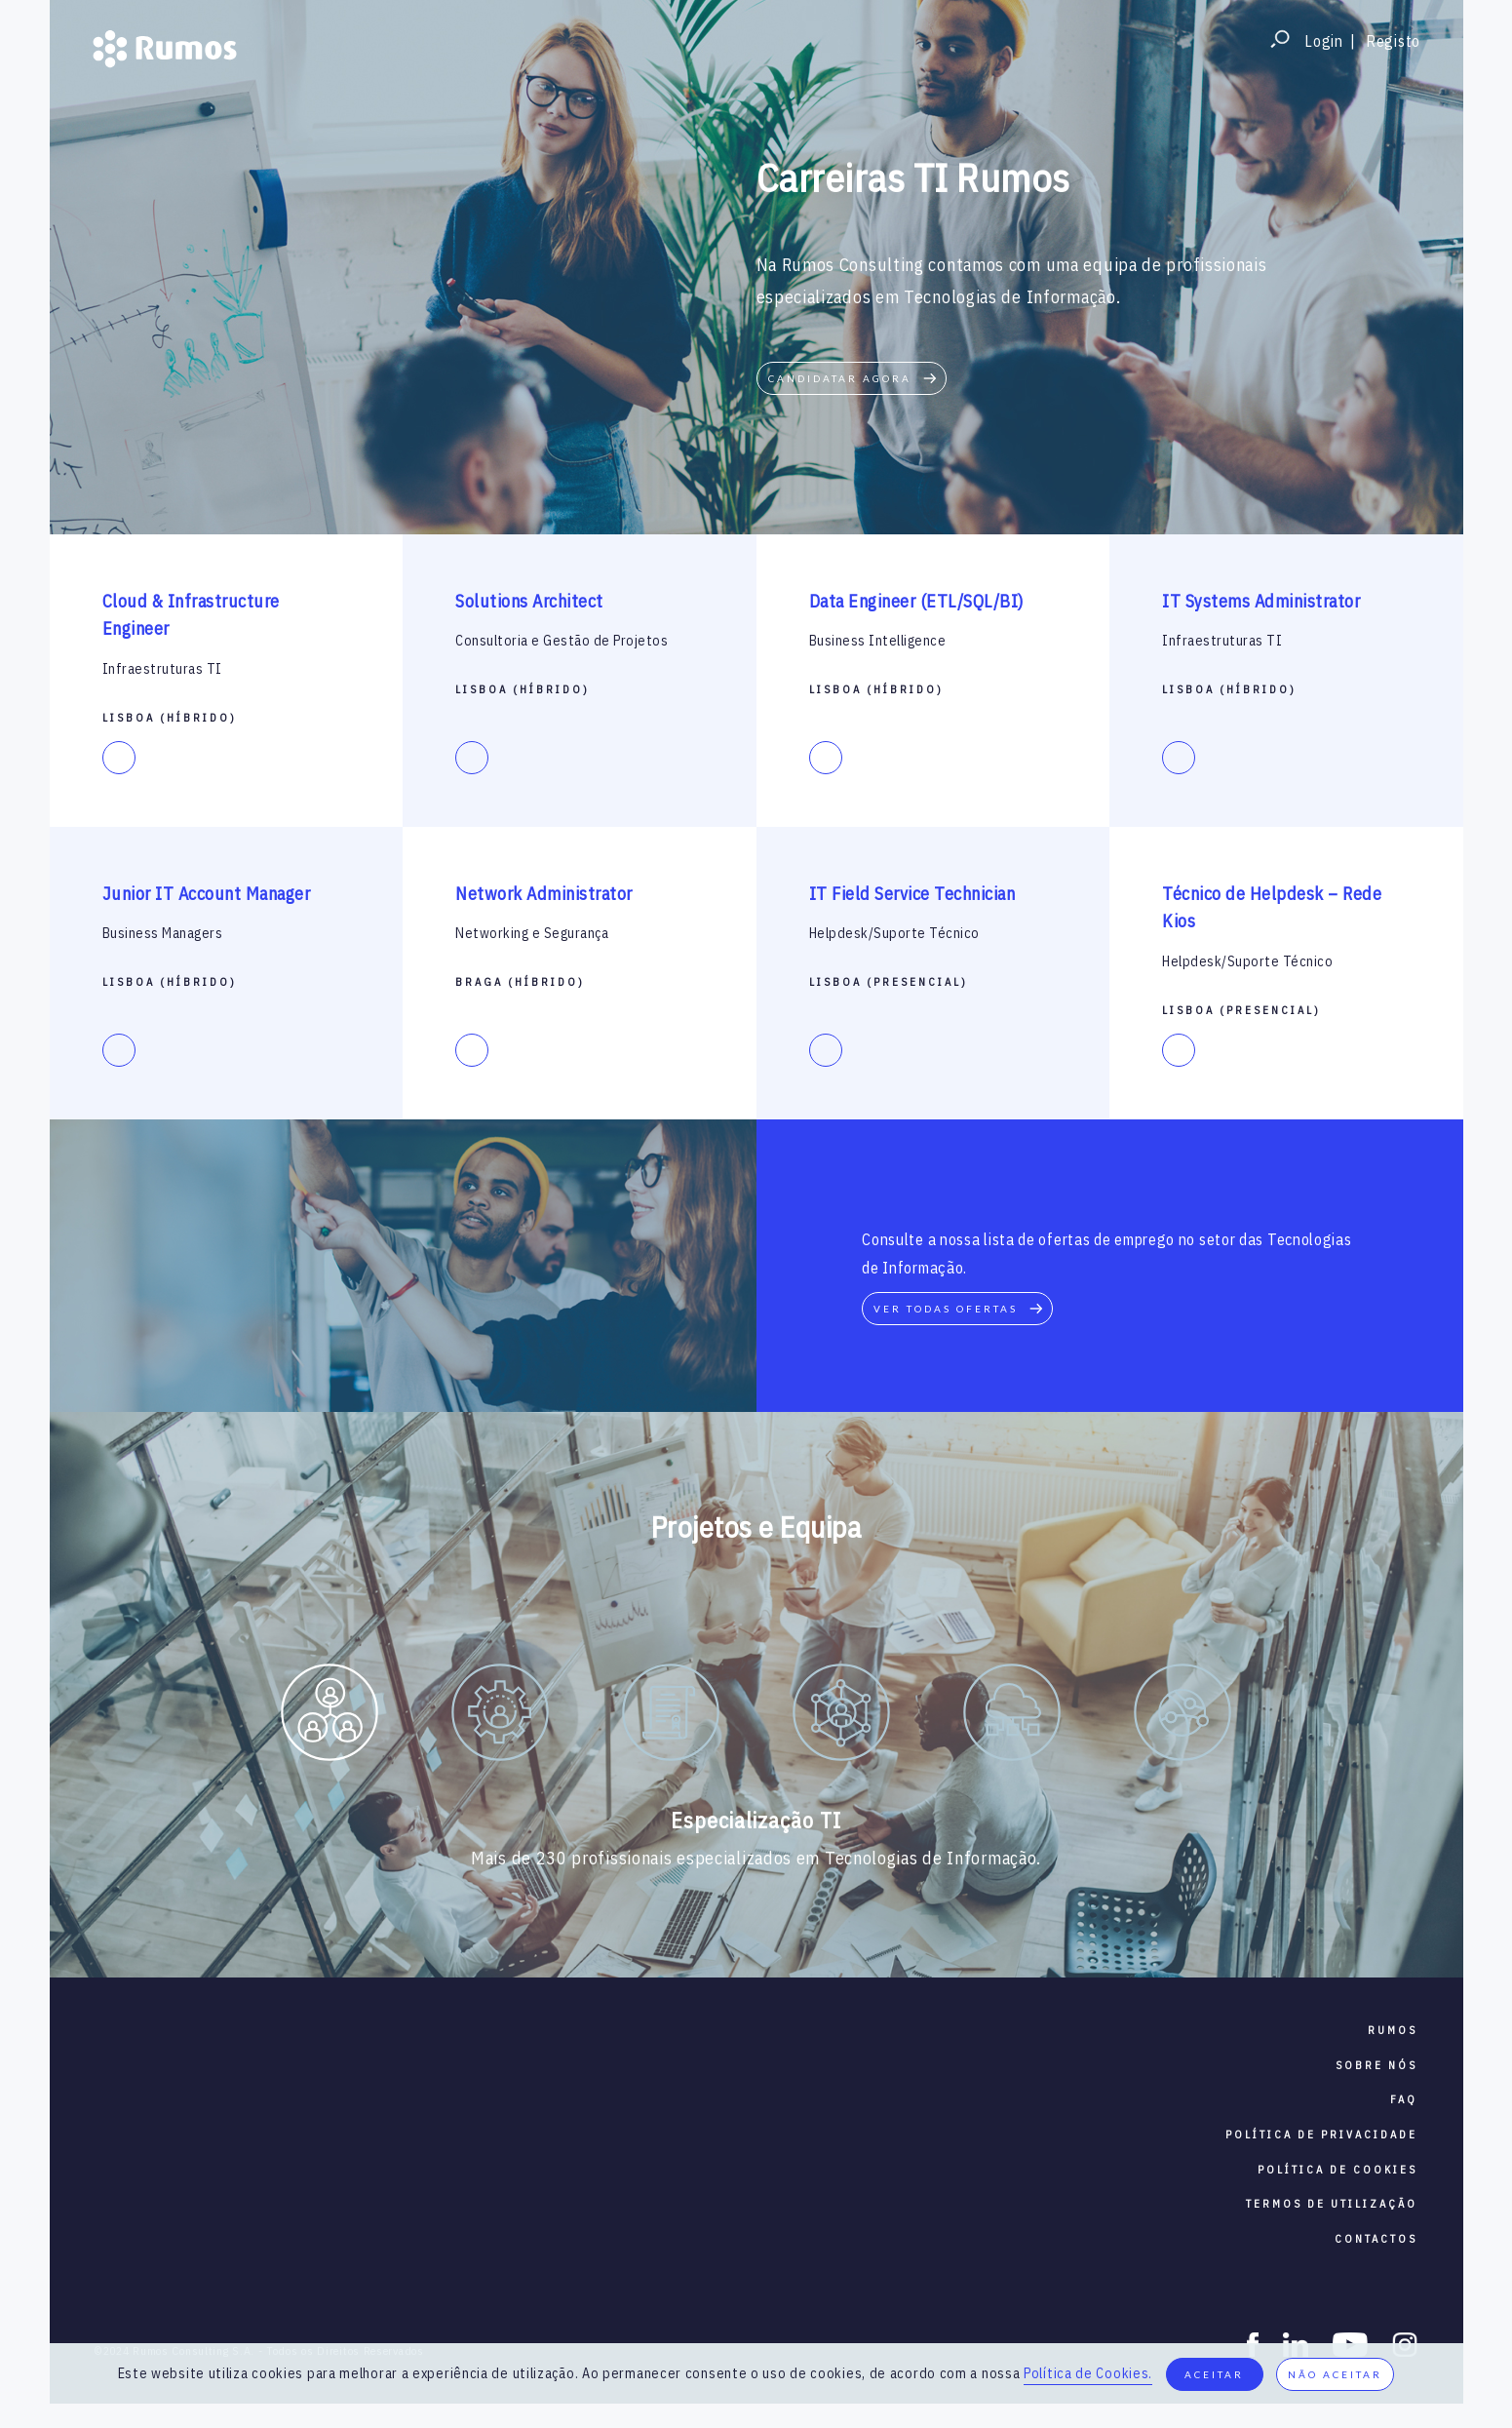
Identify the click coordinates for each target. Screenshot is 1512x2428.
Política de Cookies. (1088, 2373)
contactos (1376, 2239)
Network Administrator (544, 893)
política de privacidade (1321, 2134)
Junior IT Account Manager (206, 893)
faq (1403, 2099)
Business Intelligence (878, 640)
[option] (330, 1716)
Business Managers (162, 933)
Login (1323, 41)
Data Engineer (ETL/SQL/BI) (916, 601)
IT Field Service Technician (912, 893)
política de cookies (1337, 2169)
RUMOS (1392, 2030)
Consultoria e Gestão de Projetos (561, 640)
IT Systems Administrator (1261, 601)
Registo (1393, 41)
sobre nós (1376, 2065)
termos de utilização (1331, 2204)
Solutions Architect (529, 601)
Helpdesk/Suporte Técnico (894, 933)
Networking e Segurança (531, 933)
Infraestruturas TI (162, 669)
